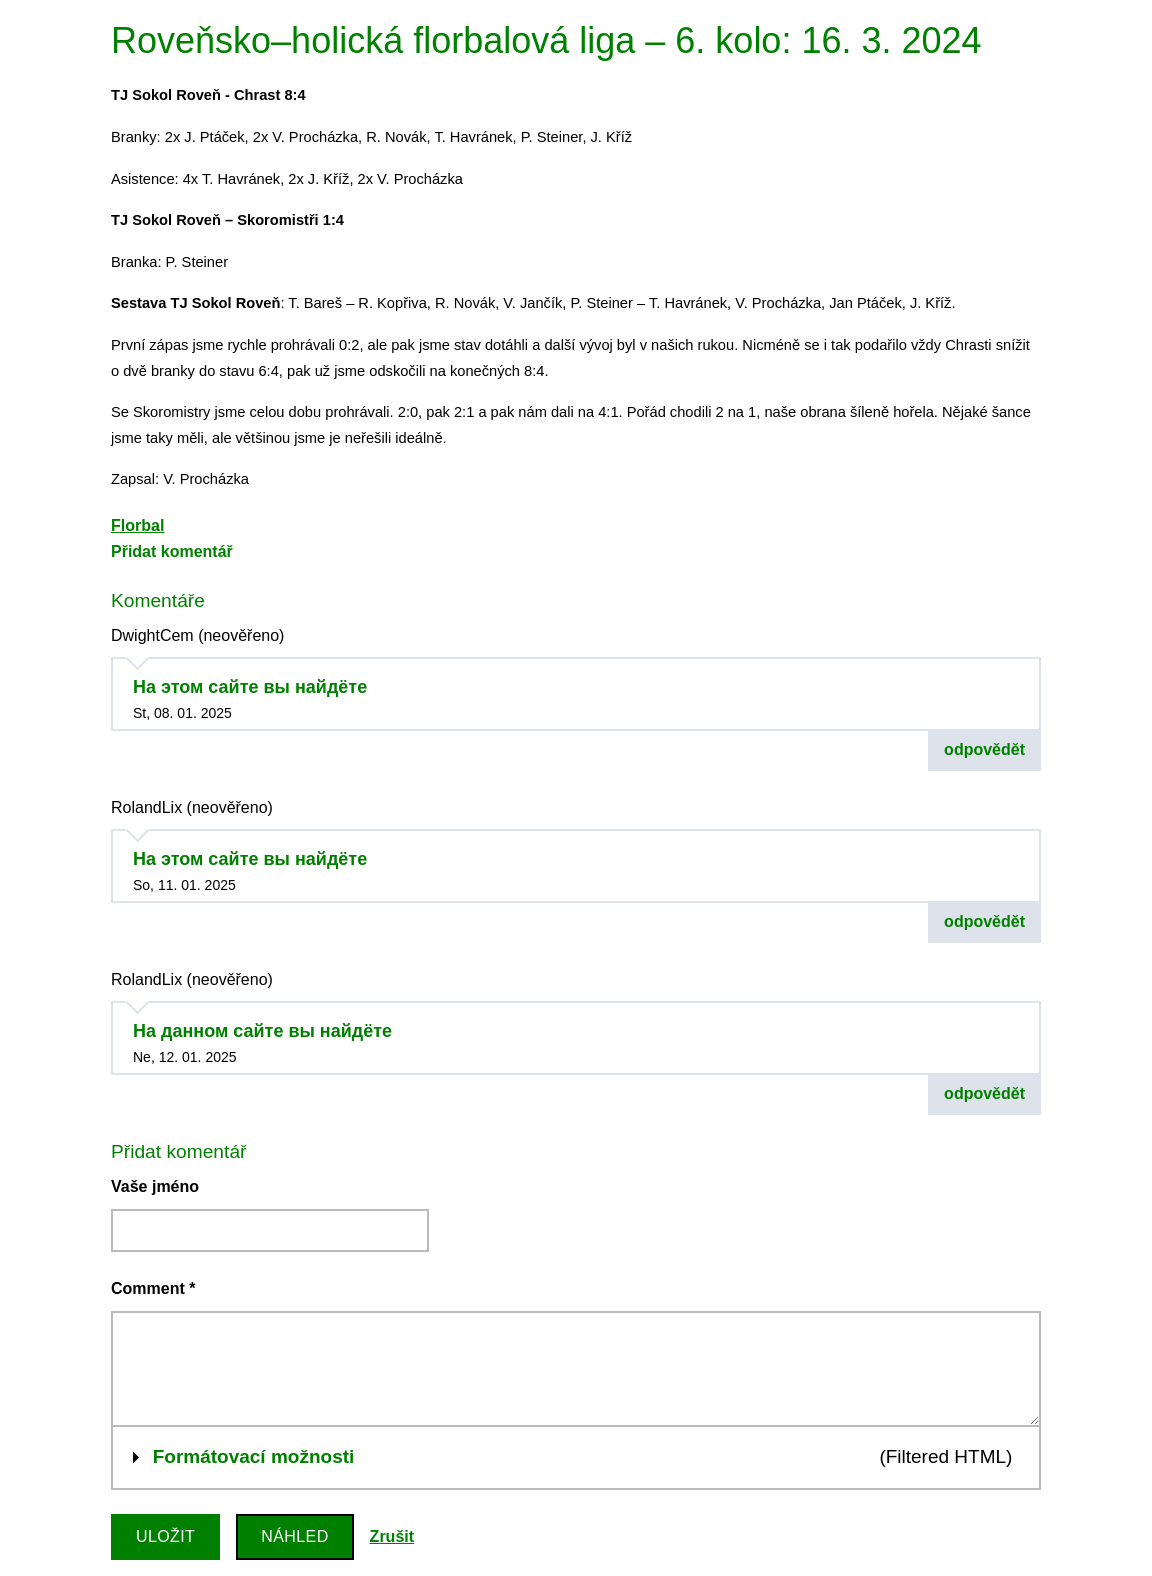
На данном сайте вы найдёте (262, 1031)
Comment (153, 1288)
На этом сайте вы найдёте (250, 687)
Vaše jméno (155, 1186)
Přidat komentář (172, 551)
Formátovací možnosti (254, 1454)
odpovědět (984, 749)
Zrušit (392, 1536)
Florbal (137, 525)
